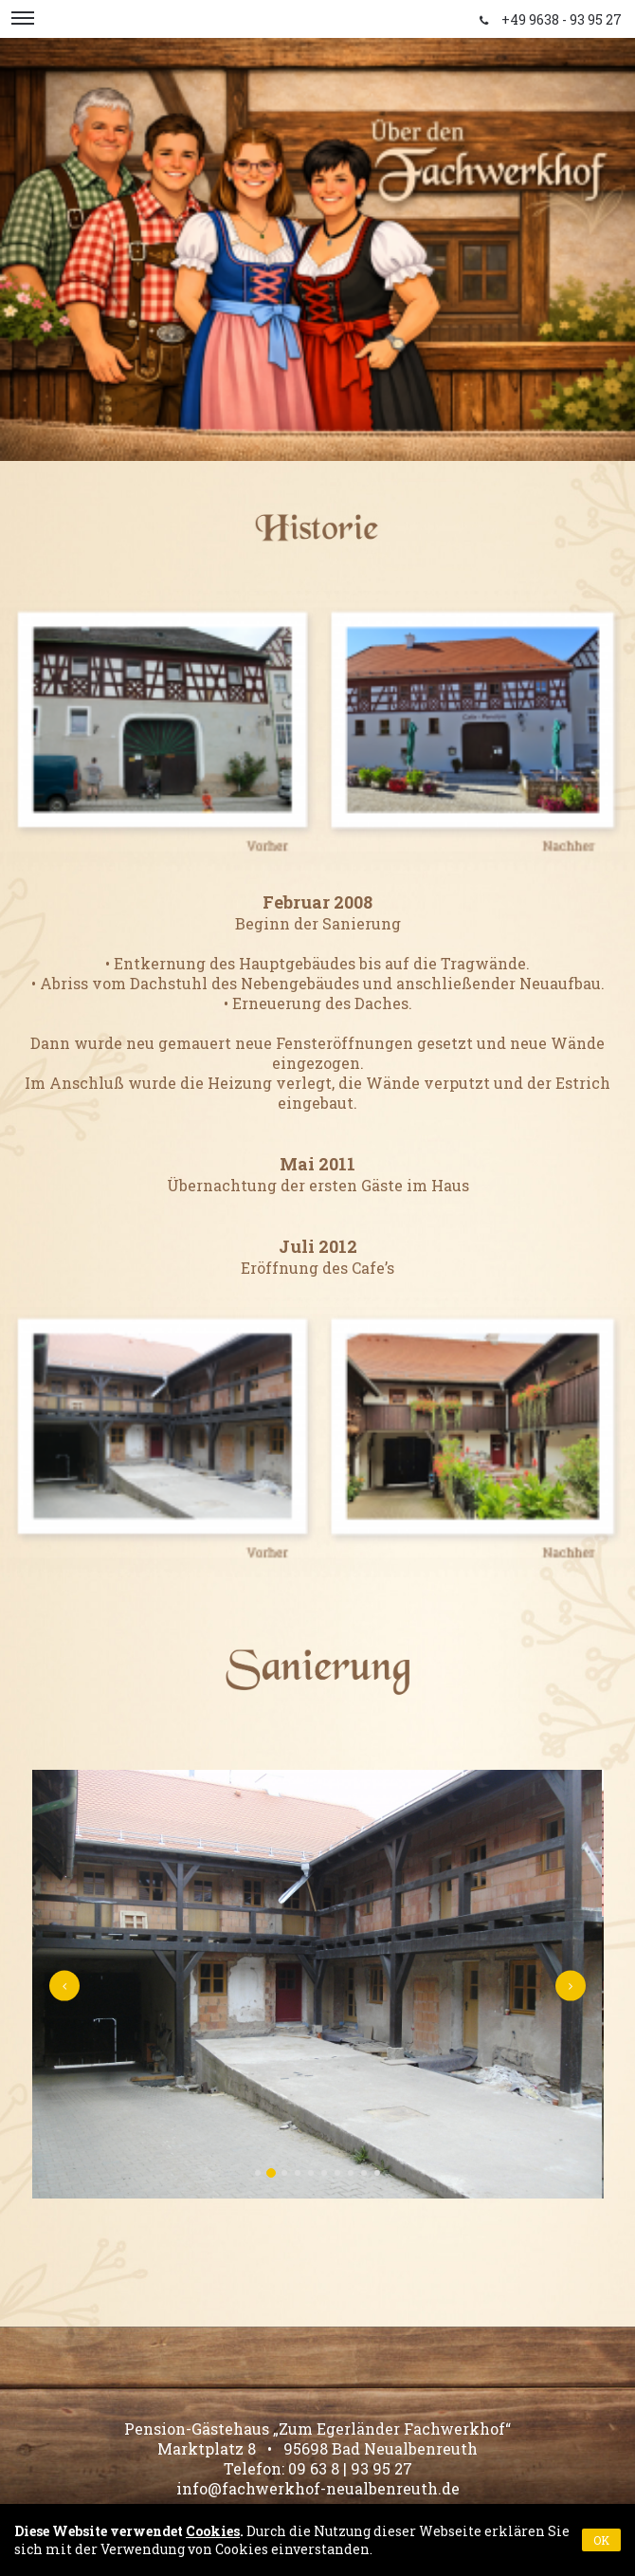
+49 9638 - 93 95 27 (561, 19)
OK (601, 2540)
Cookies (213, 2531)
